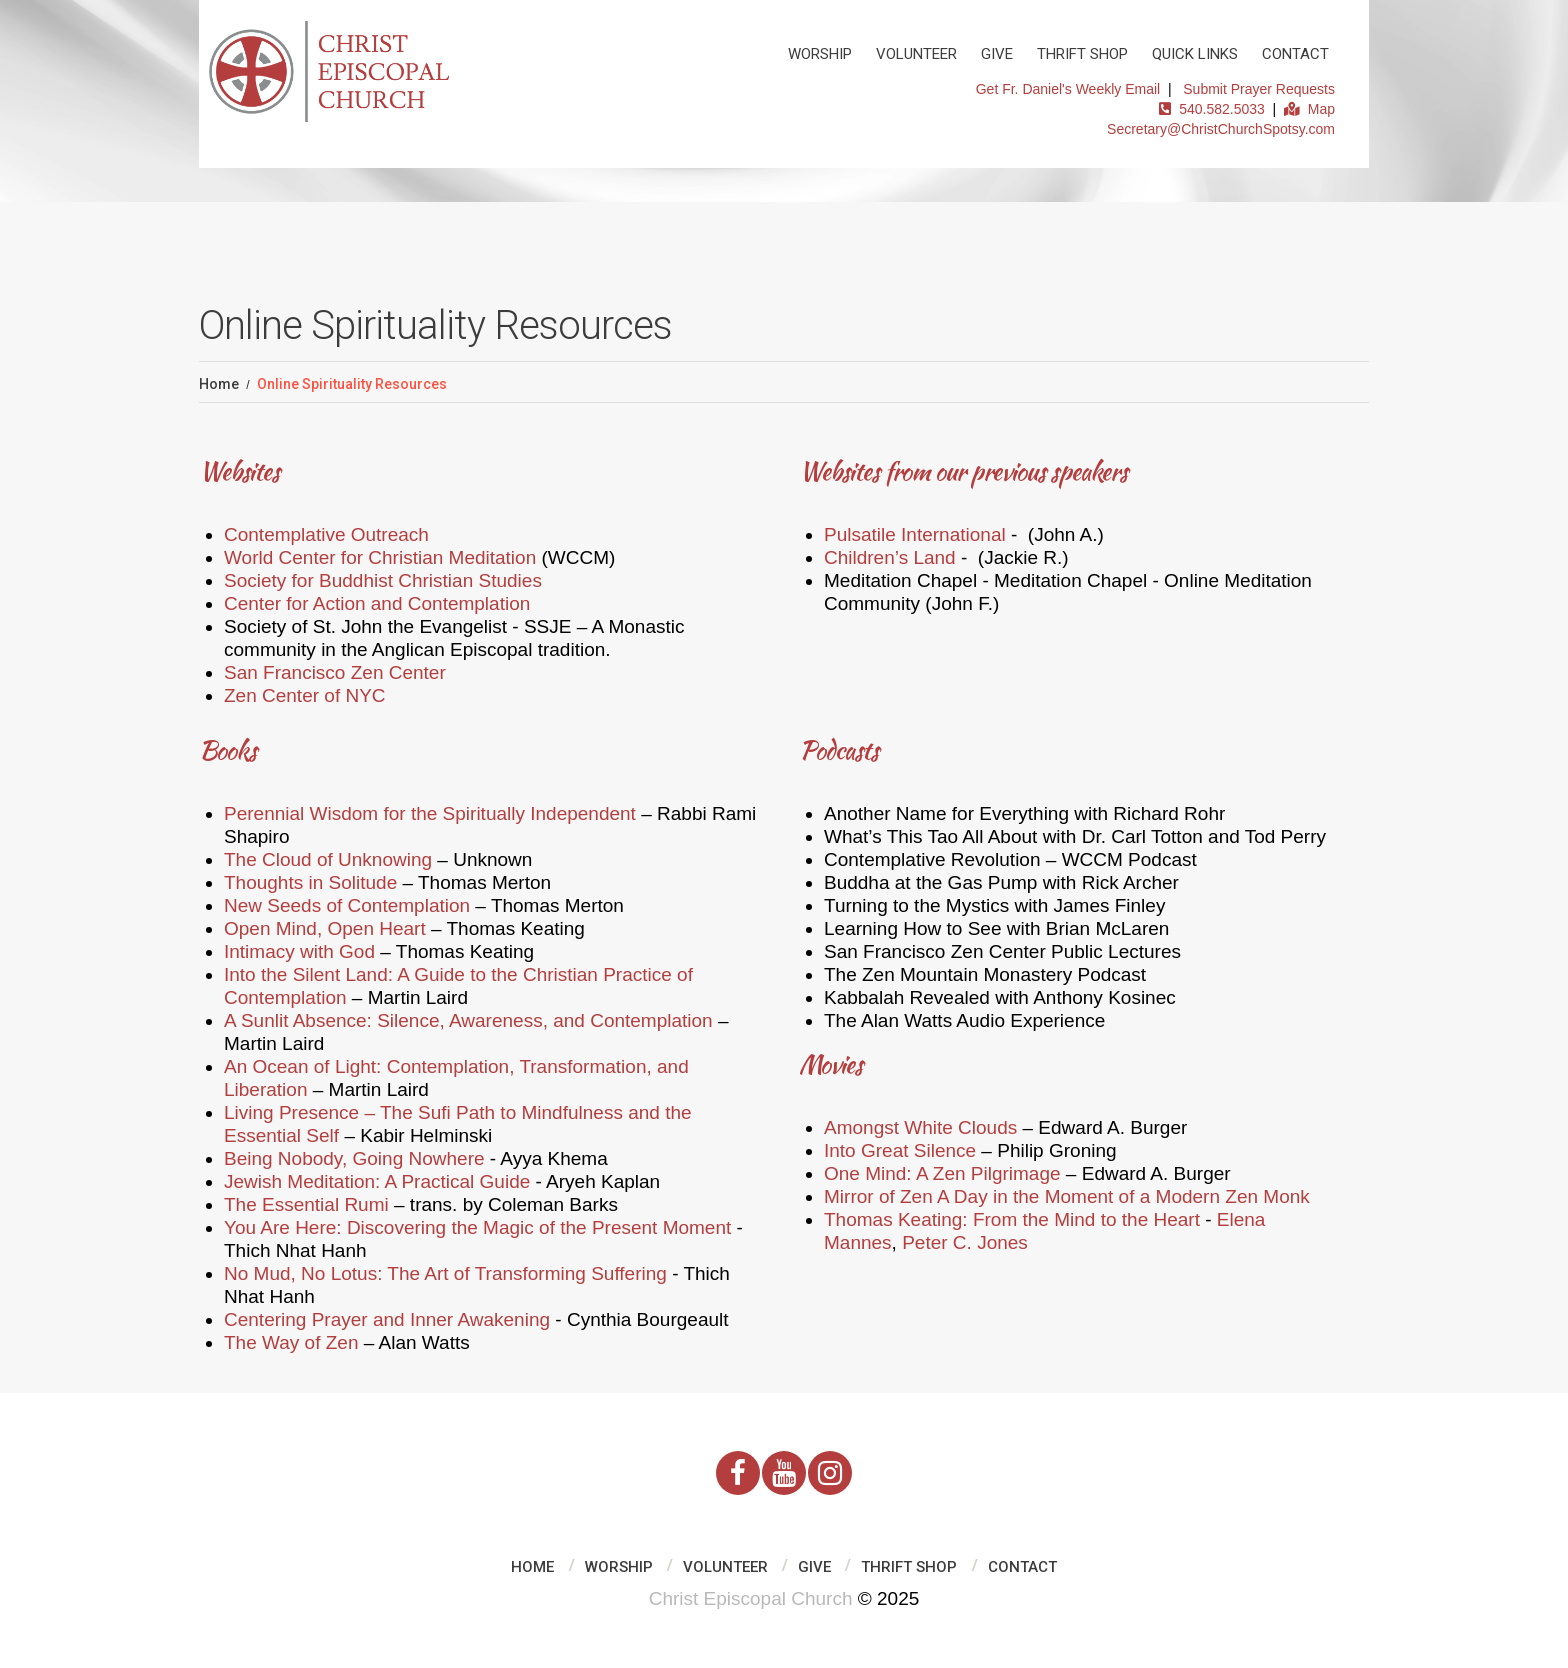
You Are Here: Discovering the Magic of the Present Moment (477, 1227)
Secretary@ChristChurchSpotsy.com (1221, 129)
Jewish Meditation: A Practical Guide (377, 1181)
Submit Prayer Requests (1259, 89)
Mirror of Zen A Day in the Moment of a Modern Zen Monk (1067, 1196)
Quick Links (1195, 54)
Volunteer (916, 54)
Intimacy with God (299, 951)
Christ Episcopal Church (751, 1598)
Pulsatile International (915, 534)
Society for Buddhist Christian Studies (383, 580)
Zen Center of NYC (305, 695)
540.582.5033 (1211, 109)
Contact (1295, 54)
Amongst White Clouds (920, 1127)
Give (997, 54)
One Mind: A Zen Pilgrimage (942, 1173)
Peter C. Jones (965, 1242)
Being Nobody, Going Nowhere (354, 1158)
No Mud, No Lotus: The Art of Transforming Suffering (445, 1273)
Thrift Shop (1082, 54)
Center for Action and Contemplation (377, 603)
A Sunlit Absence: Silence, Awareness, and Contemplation (468, 1020)
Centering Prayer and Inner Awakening (387, 1319)
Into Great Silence (900, 1150)
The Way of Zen (291, 1342)
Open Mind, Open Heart (325, 928)
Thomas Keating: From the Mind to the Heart (1012, 1219)
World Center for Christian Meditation (380, 557)
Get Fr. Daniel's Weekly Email (1068, 89)
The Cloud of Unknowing (328, 859)
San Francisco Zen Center (335, 672)
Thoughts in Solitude (310, 882)
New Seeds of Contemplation (347, 905)
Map (1309, 109)
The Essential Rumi (306, 1204)
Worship (820, 54)
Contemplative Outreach (326, 534)
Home (219, 384)
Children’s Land (890, 557)
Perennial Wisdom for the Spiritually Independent (430, 813)
